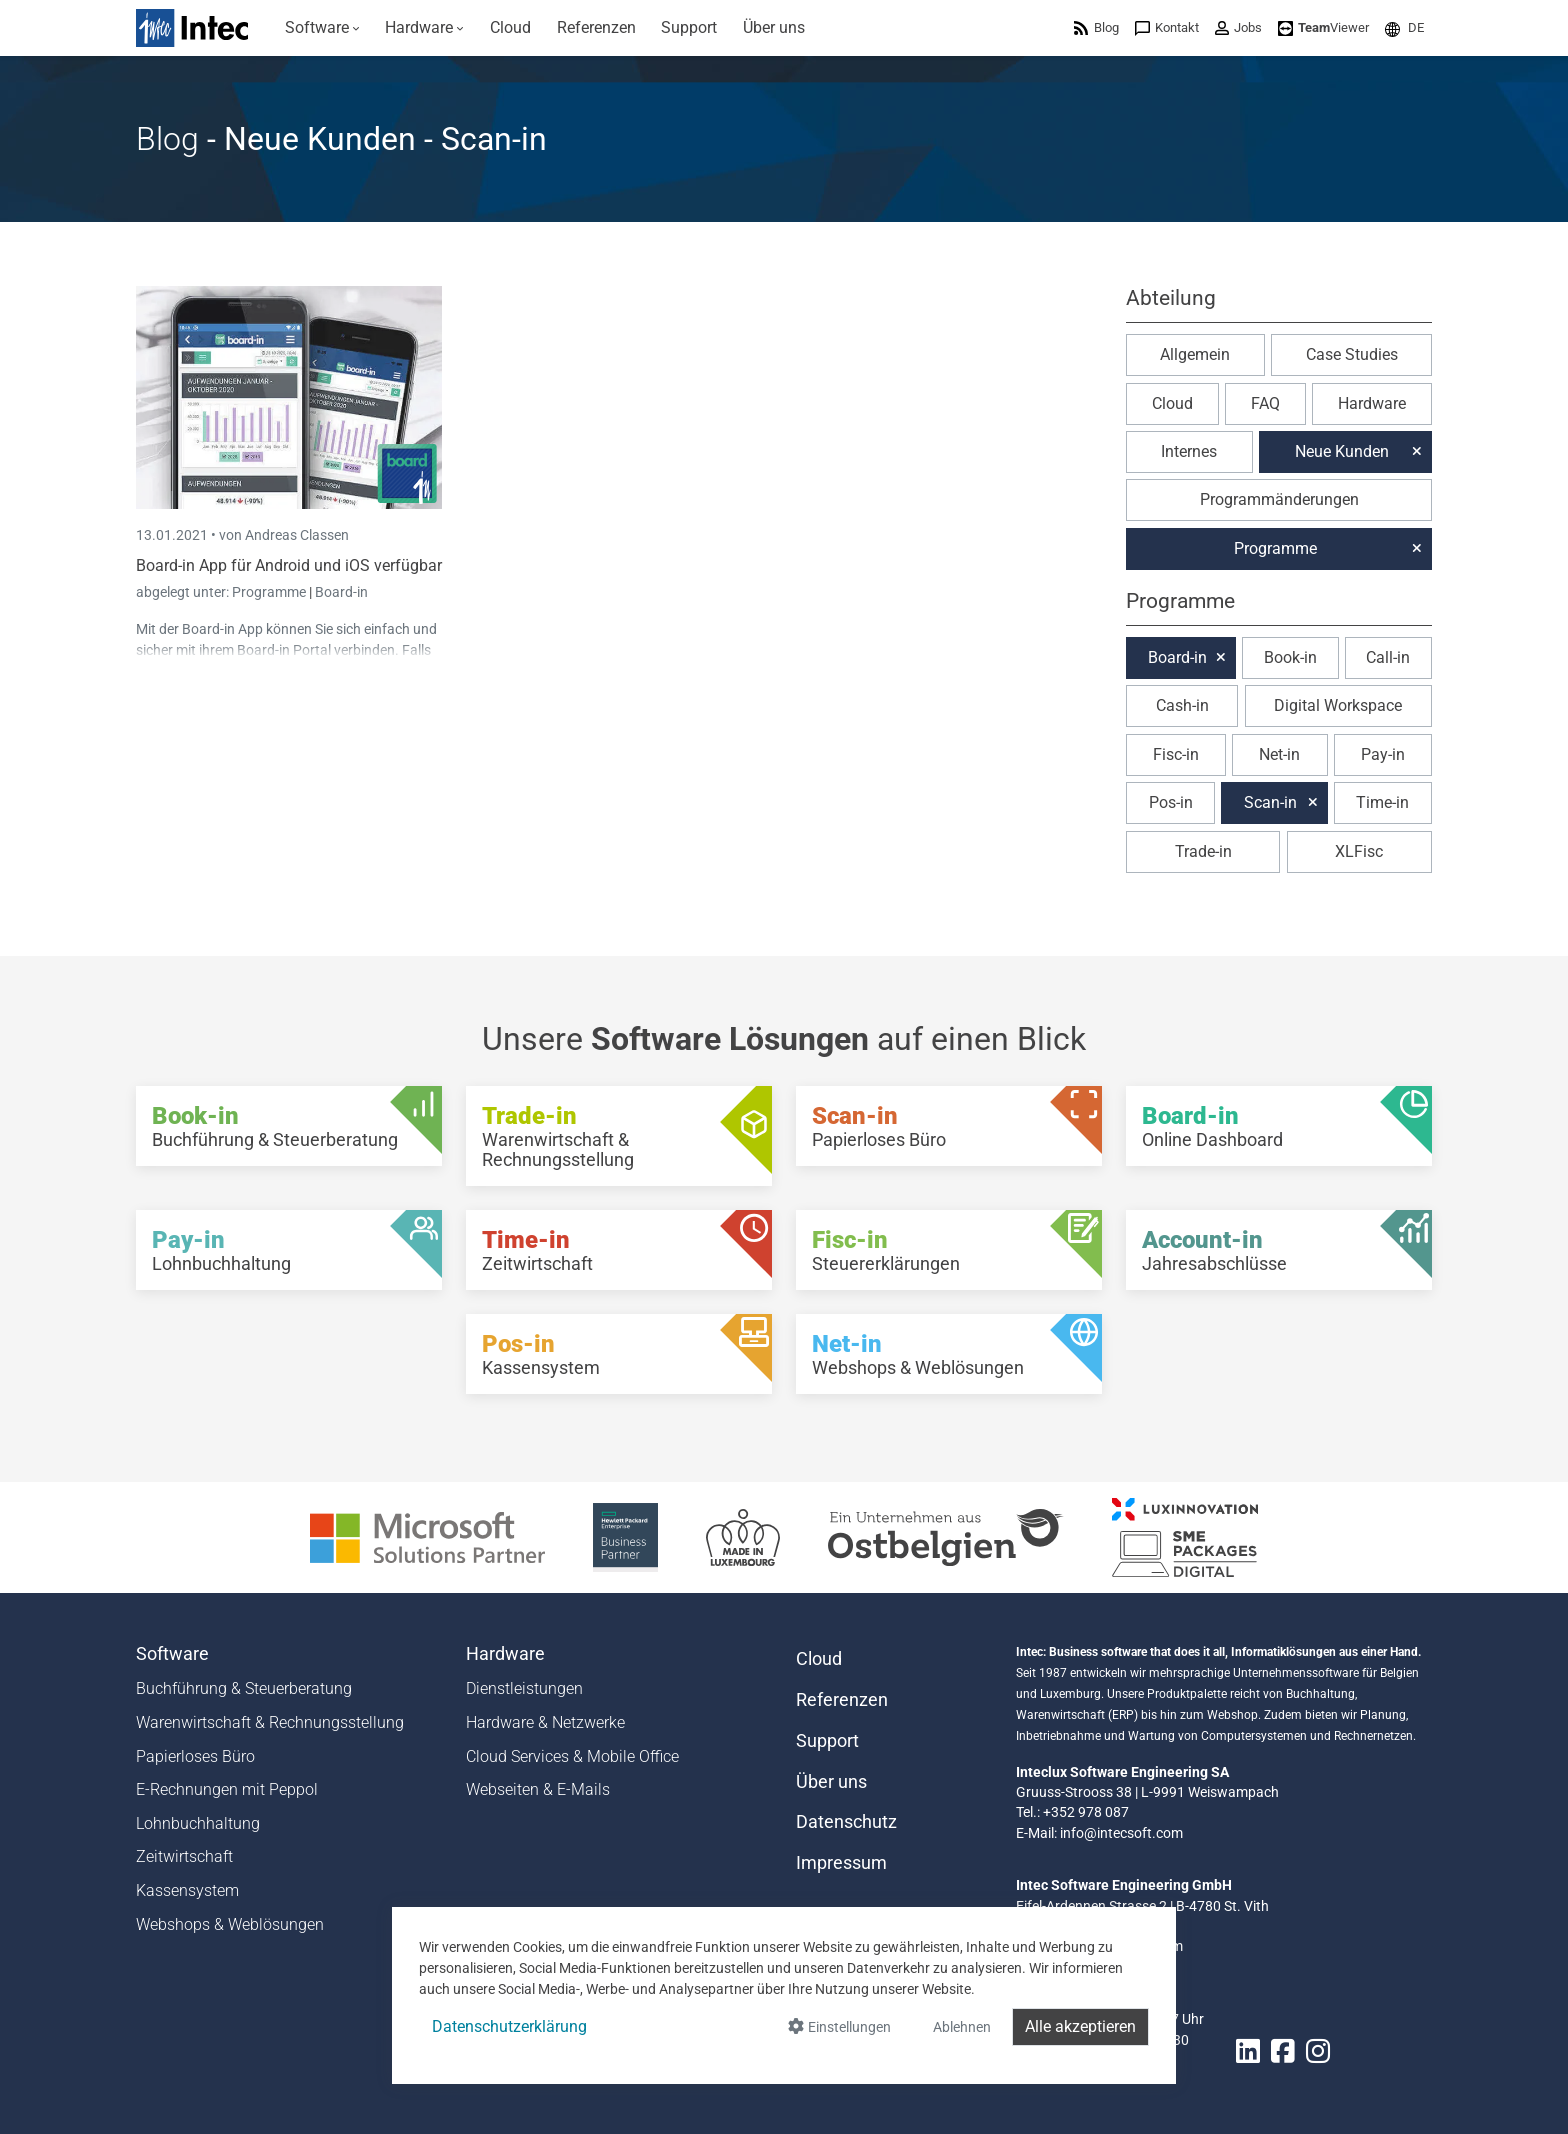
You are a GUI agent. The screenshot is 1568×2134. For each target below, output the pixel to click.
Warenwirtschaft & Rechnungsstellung (270, 1722)
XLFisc (1359, 851)
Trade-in (1203, 851)
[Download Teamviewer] (1323, 27)
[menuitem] (322, 28)
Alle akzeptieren (1080, 2026)
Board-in (341, 592)
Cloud (1172, 403)
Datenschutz (846, 1822)
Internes (1189, 451)
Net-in (1279, 754)
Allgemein (1195, 354)
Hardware (1372, 403)
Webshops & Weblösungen (230, 1924)
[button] (1404, 27)
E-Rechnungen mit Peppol (227, 1789)
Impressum (841, 1863)
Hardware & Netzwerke (545, 1722)
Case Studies (1352, 354)
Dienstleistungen (524, 1688)
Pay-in (1383, 754)
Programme (270, 592)
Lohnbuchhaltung (198, 1823)
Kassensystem (187, 1890)
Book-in (1290, 657)
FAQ (1265, 403)
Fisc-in (1176, 754)
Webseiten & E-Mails (538, 1789)
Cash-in (1182, 705)
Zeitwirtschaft (184, 1856)
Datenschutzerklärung (509, 2026)
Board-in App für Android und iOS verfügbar (289, 565)
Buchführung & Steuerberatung (244, 1688)
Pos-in (1171, 802)
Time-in (1382, 802)
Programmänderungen (1279, 499)
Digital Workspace (1338, 705)
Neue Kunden (1342, 451)
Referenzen (842, 1700)
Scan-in (1270, 802)
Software (172, 1654)
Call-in (1388, 657)
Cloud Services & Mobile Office (572, 1756)
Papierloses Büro (195, 1756)
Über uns (831, 1782)
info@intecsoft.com (1121, 1833)
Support (827, 1741)
